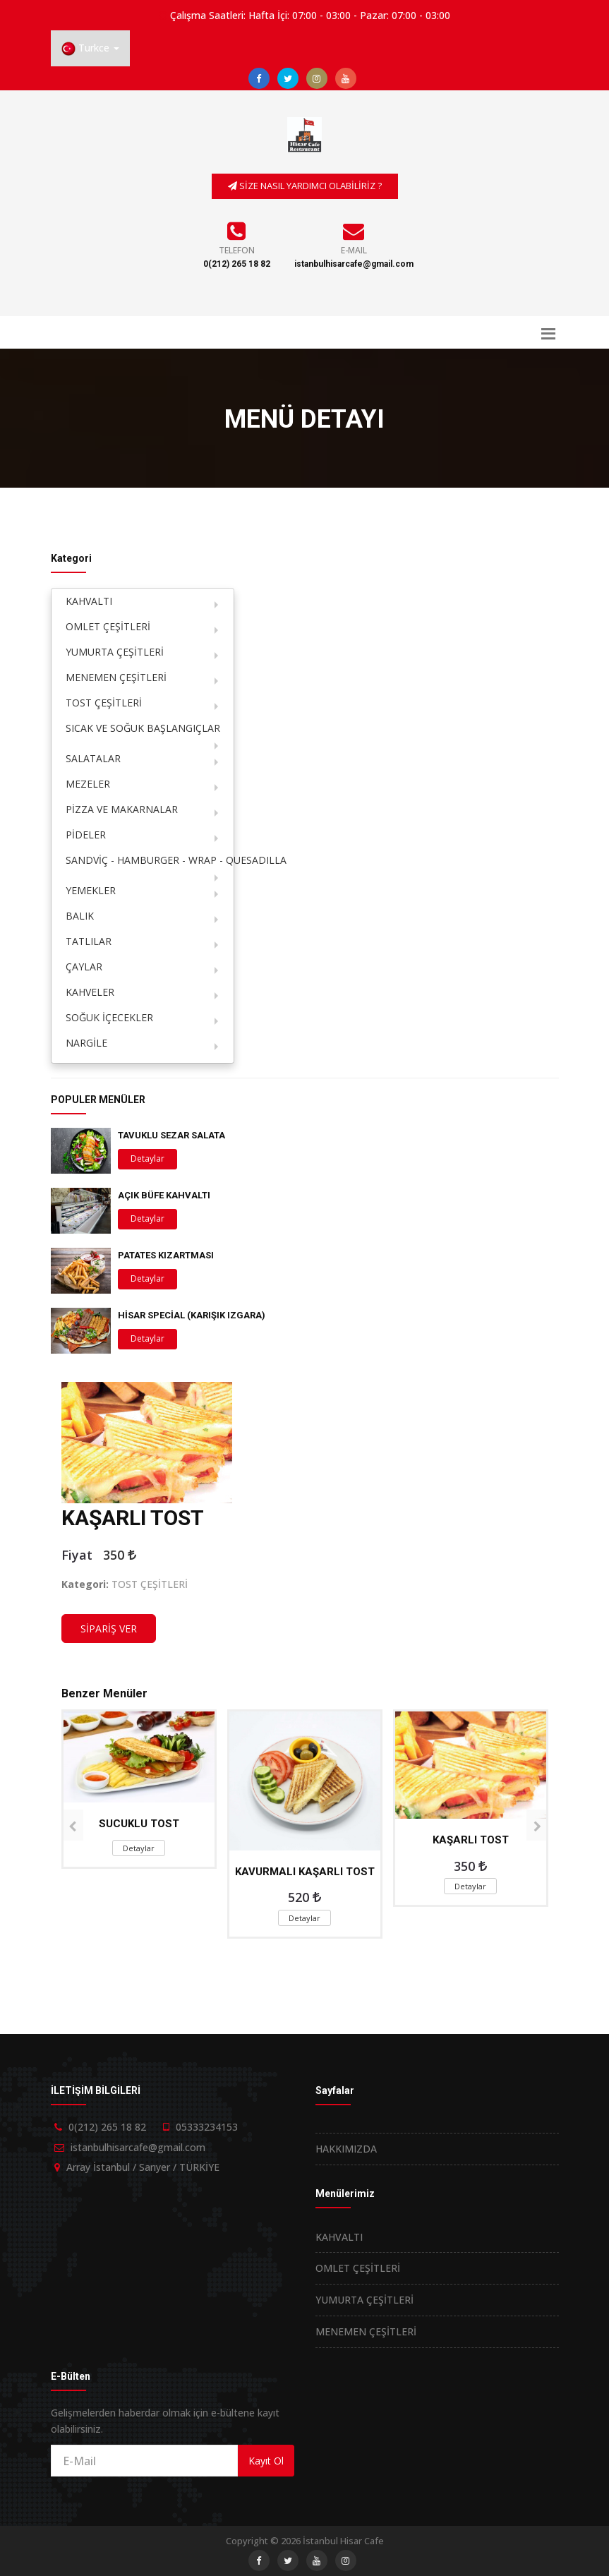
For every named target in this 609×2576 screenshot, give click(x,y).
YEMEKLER (91, 890)
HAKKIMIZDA (346, 2148)
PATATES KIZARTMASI (166, 1255)
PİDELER (86, 834)
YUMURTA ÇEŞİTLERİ (115, 651)
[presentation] (72, 1825)
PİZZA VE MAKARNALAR (122, 809)
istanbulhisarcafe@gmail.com (354, 264)
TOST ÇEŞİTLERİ (104, 702)
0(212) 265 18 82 (236, 264)
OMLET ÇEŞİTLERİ (108, 626)
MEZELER (88, 783)
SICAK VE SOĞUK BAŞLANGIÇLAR (143, 728)
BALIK (80, 915)
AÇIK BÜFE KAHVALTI (164, 1195)
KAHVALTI (89, 601)
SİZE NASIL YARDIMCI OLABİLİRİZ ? (305, 185)
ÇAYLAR (84, 966)
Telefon (237, 250)
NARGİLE (86, 1042)
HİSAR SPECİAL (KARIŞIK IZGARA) (191, 1315)
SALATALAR (93, 758)
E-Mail (354, 250)
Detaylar (147, 1158)
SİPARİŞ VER (108, 1628)
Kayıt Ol (266, 2460)
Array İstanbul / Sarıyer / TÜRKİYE (142, 2167)
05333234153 (207, 2126)
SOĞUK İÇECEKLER (109, 1017)
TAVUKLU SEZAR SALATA (171, 1135)
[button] (90, 48)
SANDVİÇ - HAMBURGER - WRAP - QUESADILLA (150, 860)
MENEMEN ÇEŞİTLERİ (116, 677)
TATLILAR (88, 941)
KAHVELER (90, 992)
